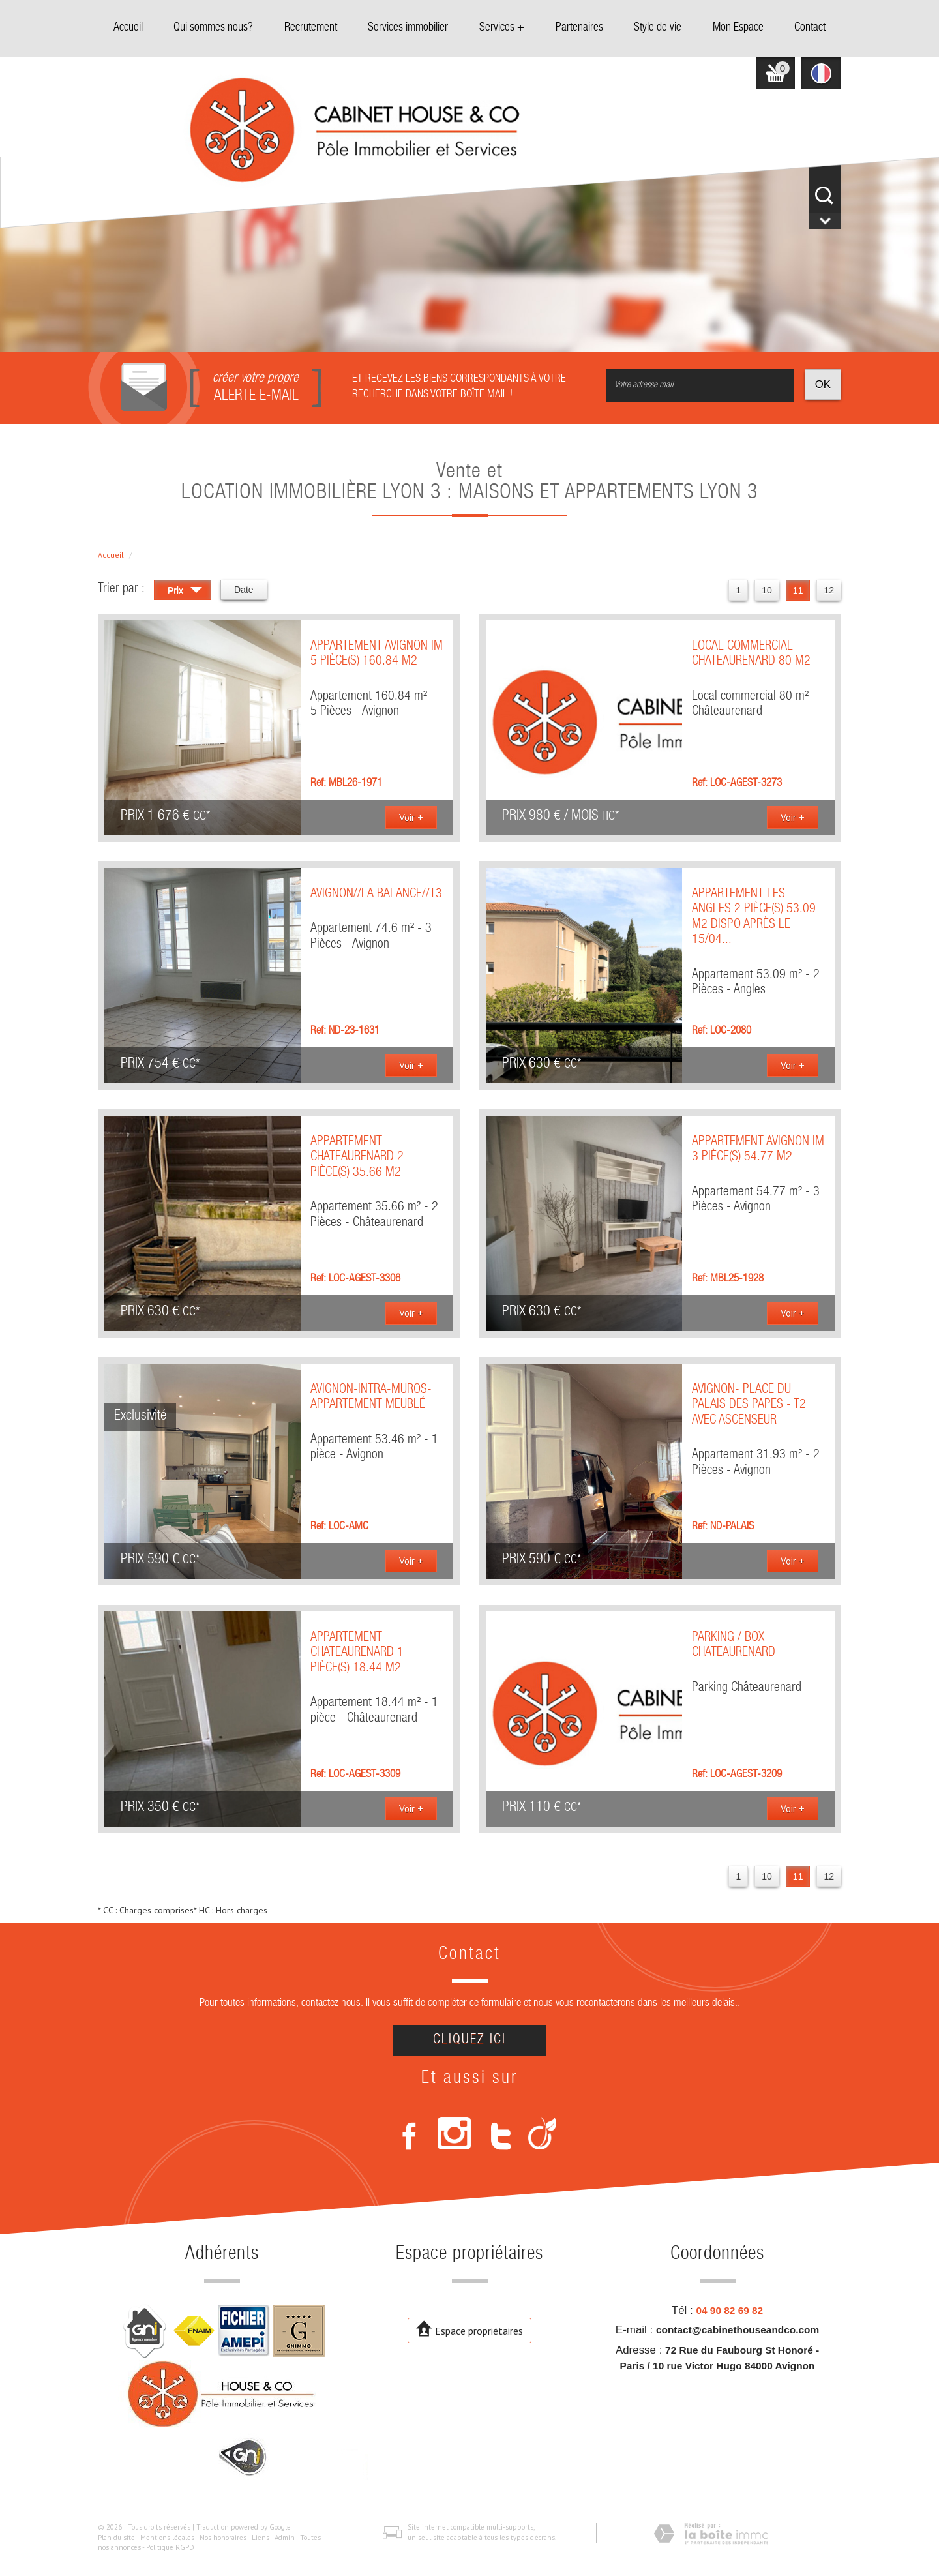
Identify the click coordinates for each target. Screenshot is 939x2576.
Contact (810, 28)
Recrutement (310, 28)
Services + (501, 28)
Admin (285, 2537)
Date (244, 589)
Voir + (411, 817)
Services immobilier (408, 28)
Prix (185, 592)
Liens (260, 2537)
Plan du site (116, 2537)
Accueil (128, 28)
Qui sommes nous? (213, 28)
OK (823, 384)
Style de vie (657, 28)
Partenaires (579, 28)
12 (829, 590)
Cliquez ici (469, 2040)
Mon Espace (738, 28)
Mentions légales (167, 2537)
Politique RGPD (170, 2547)
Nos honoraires (223, 2537)
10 (767, 590)
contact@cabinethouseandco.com (737, 2329)
